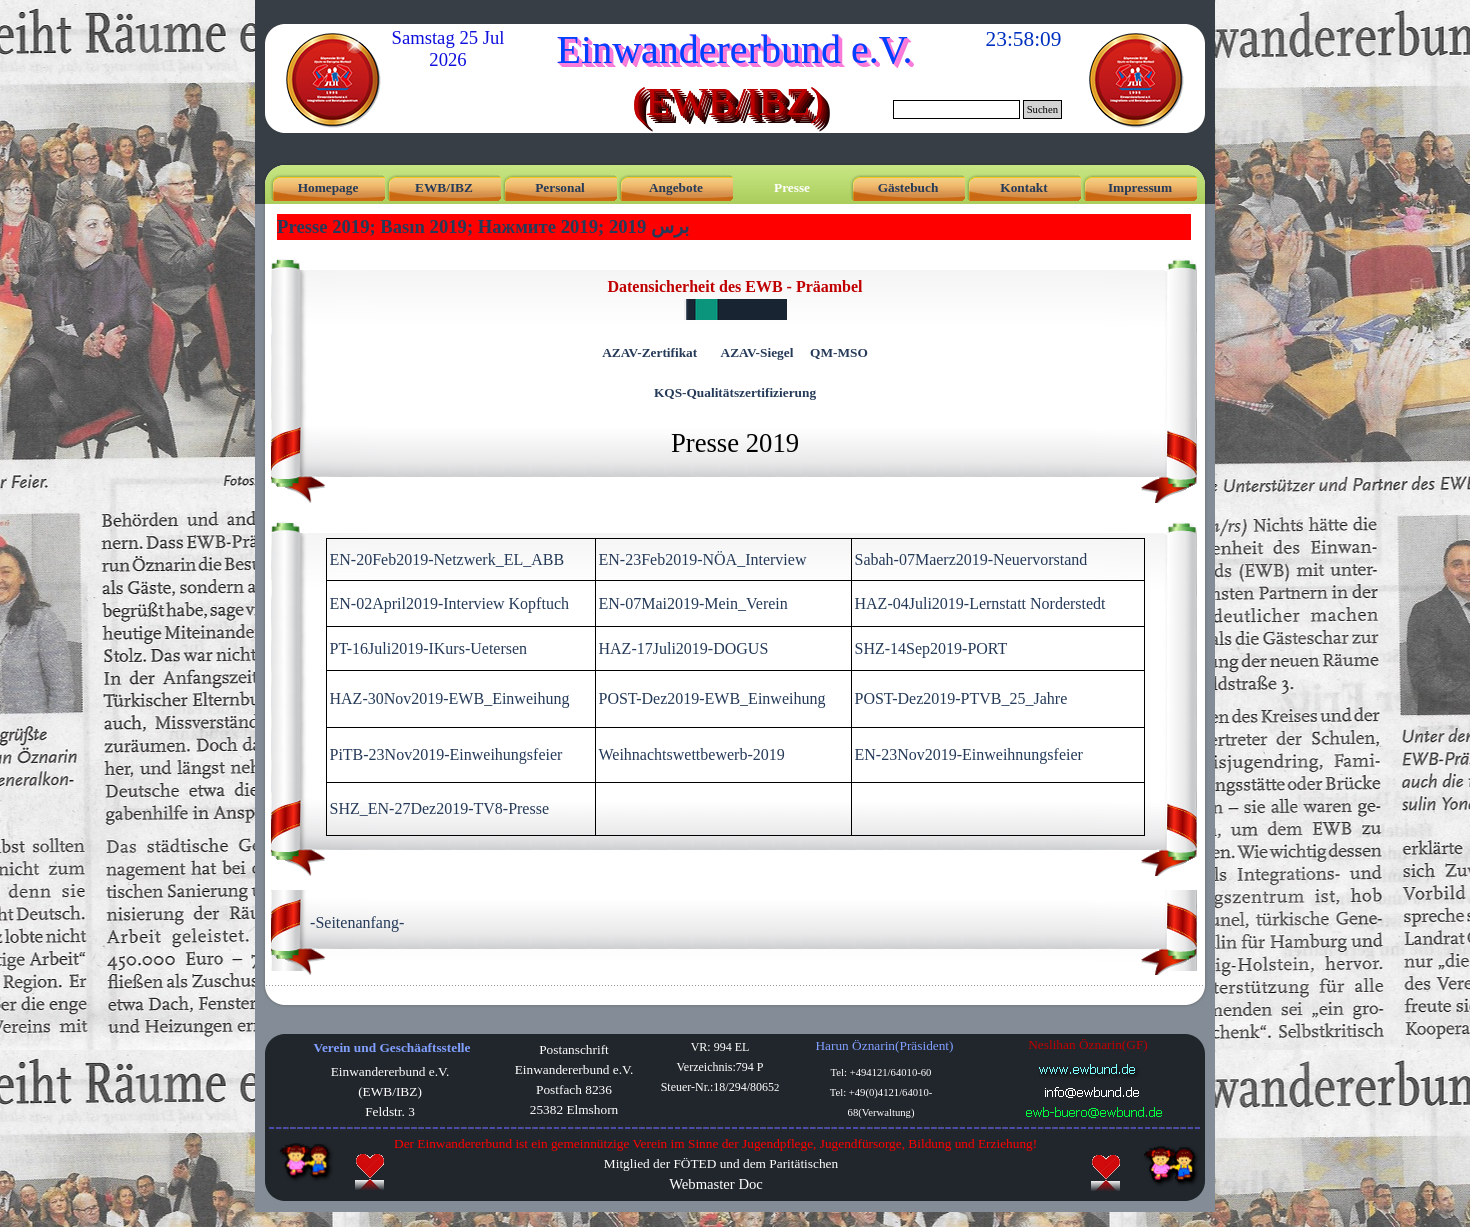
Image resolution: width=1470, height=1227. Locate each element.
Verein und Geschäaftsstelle (392, 1047)
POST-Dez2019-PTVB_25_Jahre (961, 698)
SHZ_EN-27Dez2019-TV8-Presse (440, 808)
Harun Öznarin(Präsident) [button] (884, 1045)
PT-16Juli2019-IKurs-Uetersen (429, 648)
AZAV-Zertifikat (649, 352)
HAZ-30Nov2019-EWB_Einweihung (450, 698)
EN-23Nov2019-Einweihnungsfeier (969, 754)
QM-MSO (839, 352)
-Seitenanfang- (357, 922)
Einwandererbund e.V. (735, 49)
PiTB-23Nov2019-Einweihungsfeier (446, 754)
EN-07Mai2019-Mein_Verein (693, 603)
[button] (1092, 1091)
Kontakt (1023, 187)
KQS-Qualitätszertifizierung (735, 392)
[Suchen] (956, 109)
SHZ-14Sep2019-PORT (931, 648)
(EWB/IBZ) (727, 101)
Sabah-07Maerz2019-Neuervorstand (971, 559)
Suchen (1042, 109)
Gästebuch (908, 187)
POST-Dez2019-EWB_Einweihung (712, 698)
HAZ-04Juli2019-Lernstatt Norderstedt (980, 603)
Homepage (328, 187)
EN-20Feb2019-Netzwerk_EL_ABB (447, 559)
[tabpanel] (735, 369)
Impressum (1140, 187)
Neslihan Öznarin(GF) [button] (1088, 1044)
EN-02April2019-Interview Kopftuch (450, 603)
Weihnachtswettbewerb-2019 (692, 754)
